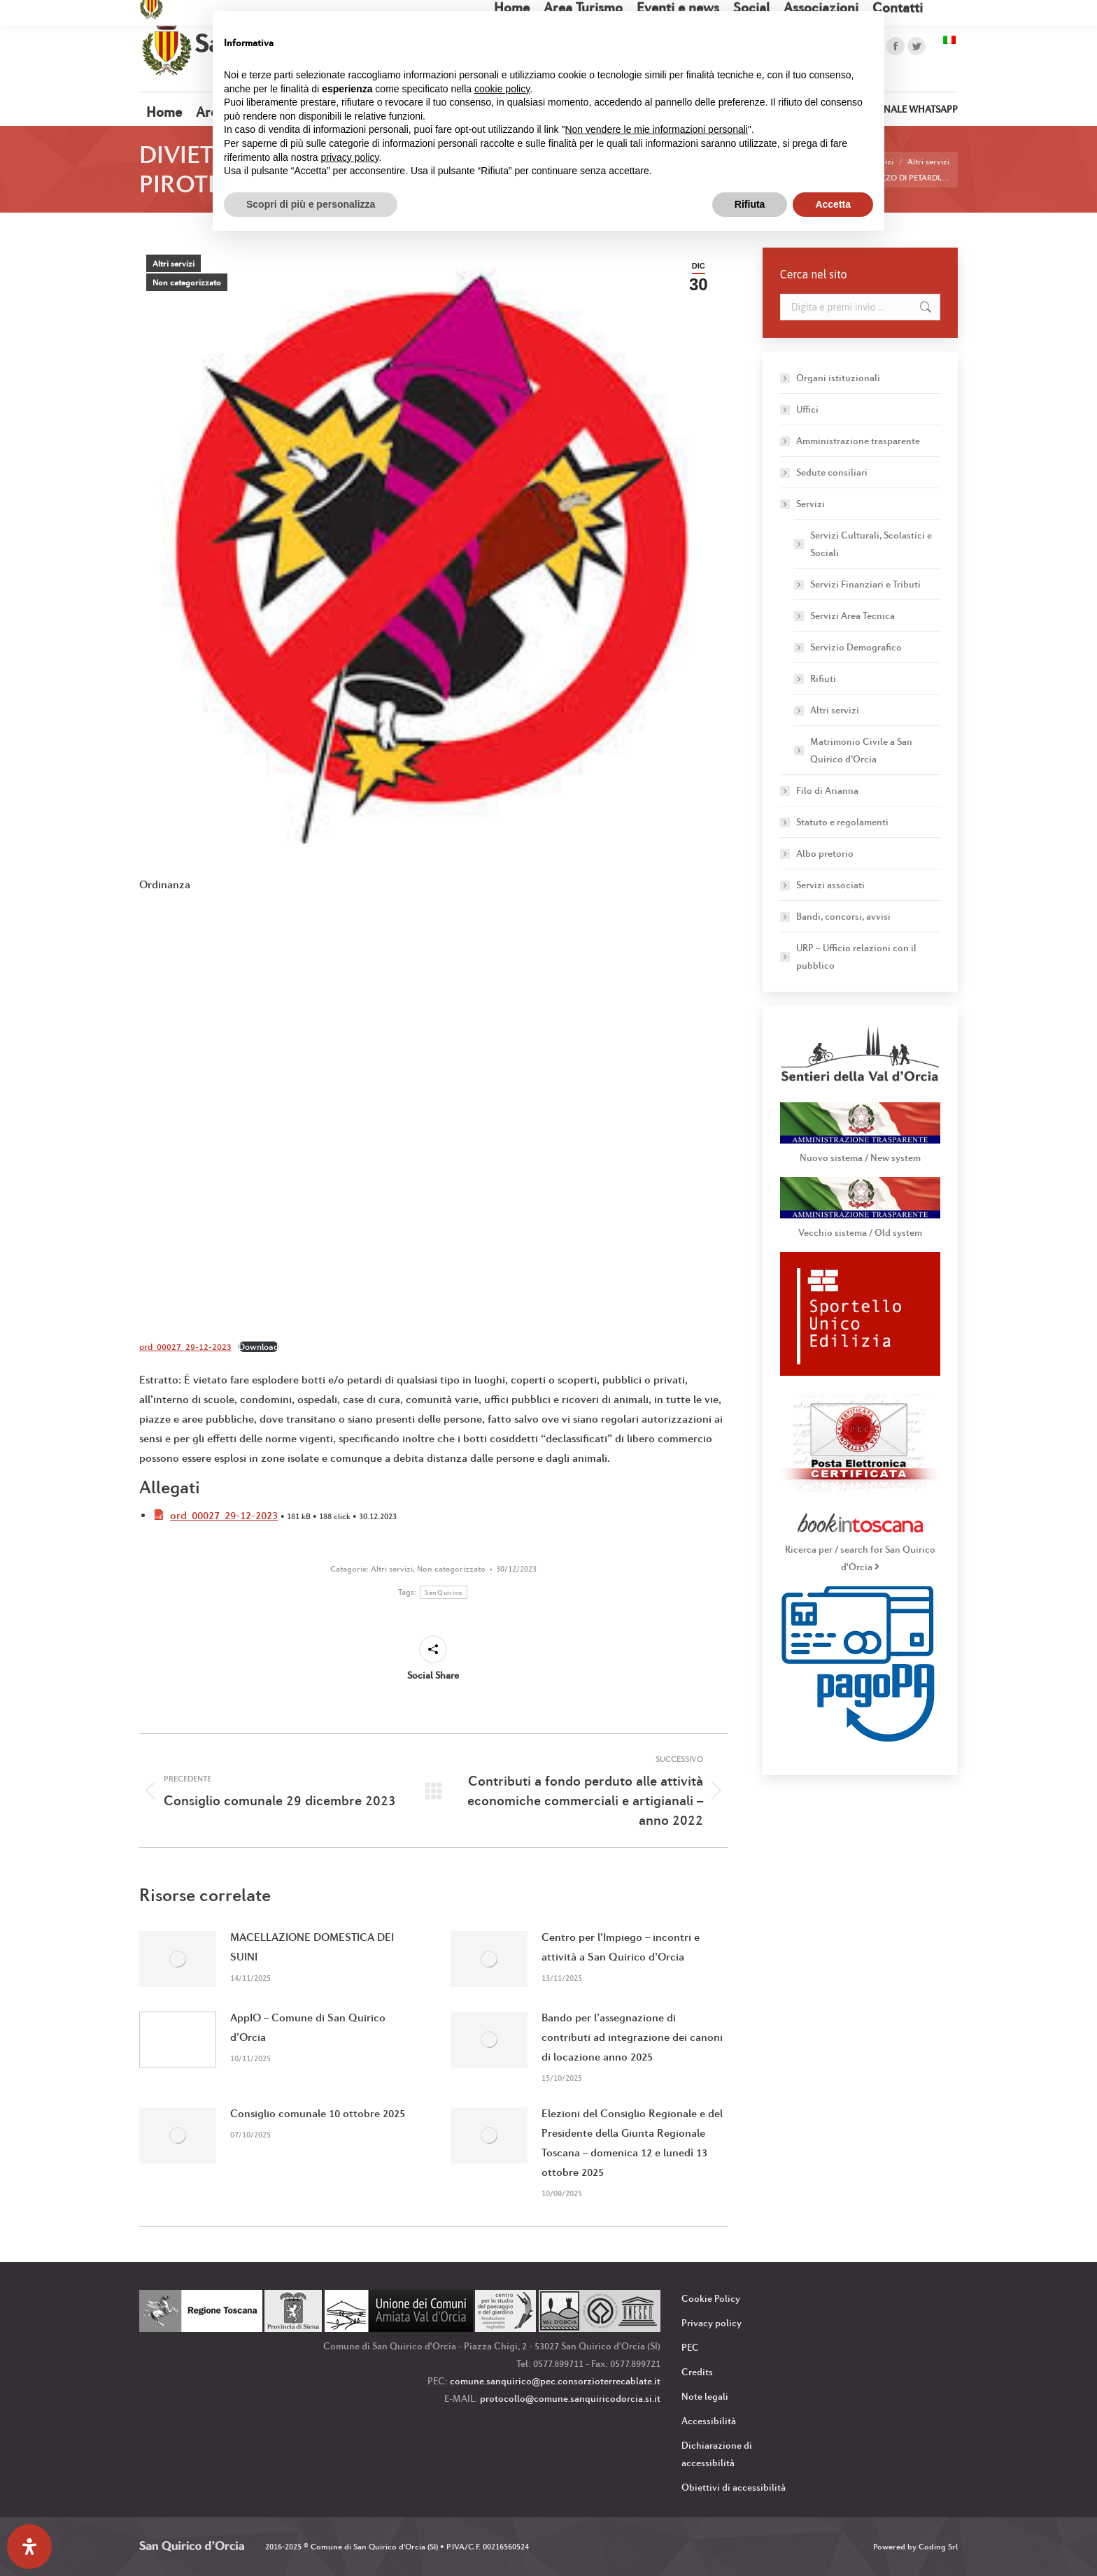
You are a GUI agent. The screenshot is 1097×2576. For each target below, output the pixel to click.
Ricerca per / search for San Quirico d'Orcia (860, 1549)
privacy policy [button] (350, 157)
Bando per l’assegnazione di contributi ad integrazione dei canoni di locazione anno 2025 (632, 2037)
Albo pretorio (825, 853)
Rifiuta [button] (750, 204)
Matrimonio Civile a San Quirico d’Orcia (861, 750)
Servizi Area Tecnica (852, 615)
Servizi (803, 503)
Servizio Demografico (856, 647)
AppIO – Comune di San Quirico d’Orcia (307, 2027)
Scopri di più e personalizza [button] (310, 204)
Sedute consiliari (832, 472)
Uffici (807, 409)
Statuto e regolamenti (842, 821)
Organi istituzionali (838, 377)
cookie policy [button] (502, 88)
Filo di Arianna (827, 790)
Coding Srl (938, 2547)
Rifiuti (823, 678)
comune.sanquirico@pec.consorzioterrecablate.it (555, 2380)
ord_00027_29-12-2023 (185, 1347)
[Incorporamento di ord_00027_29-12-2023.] (433, 1111)
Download (258, 1347)
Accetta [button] (833, 204)
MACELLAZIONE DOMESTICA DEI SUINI (312, 1946)
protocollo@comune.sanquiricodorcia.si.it (570, 2398)
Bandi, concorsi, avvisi (843, 916)
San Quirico (443, 1592)
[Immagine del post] (177, 1959)
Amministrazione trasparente (858, 440)
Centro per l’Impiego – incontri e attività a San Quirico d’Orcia (621, 1946)
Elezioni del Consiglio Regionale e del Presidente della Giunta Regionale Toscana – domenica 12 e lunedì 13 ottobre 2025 (632, 2143)
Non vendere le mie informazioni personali (656, 129)
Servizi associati (830, 884)
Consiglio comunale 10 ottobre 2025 (317, 2113)
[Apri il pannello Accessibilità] (29, 2546)
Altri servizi (173, 264)
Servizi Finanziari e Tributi (865, 584)
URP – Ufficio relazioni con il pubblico (856, 956)
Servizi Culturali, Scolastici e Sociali (871, 543)
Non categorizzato (187, 282)
